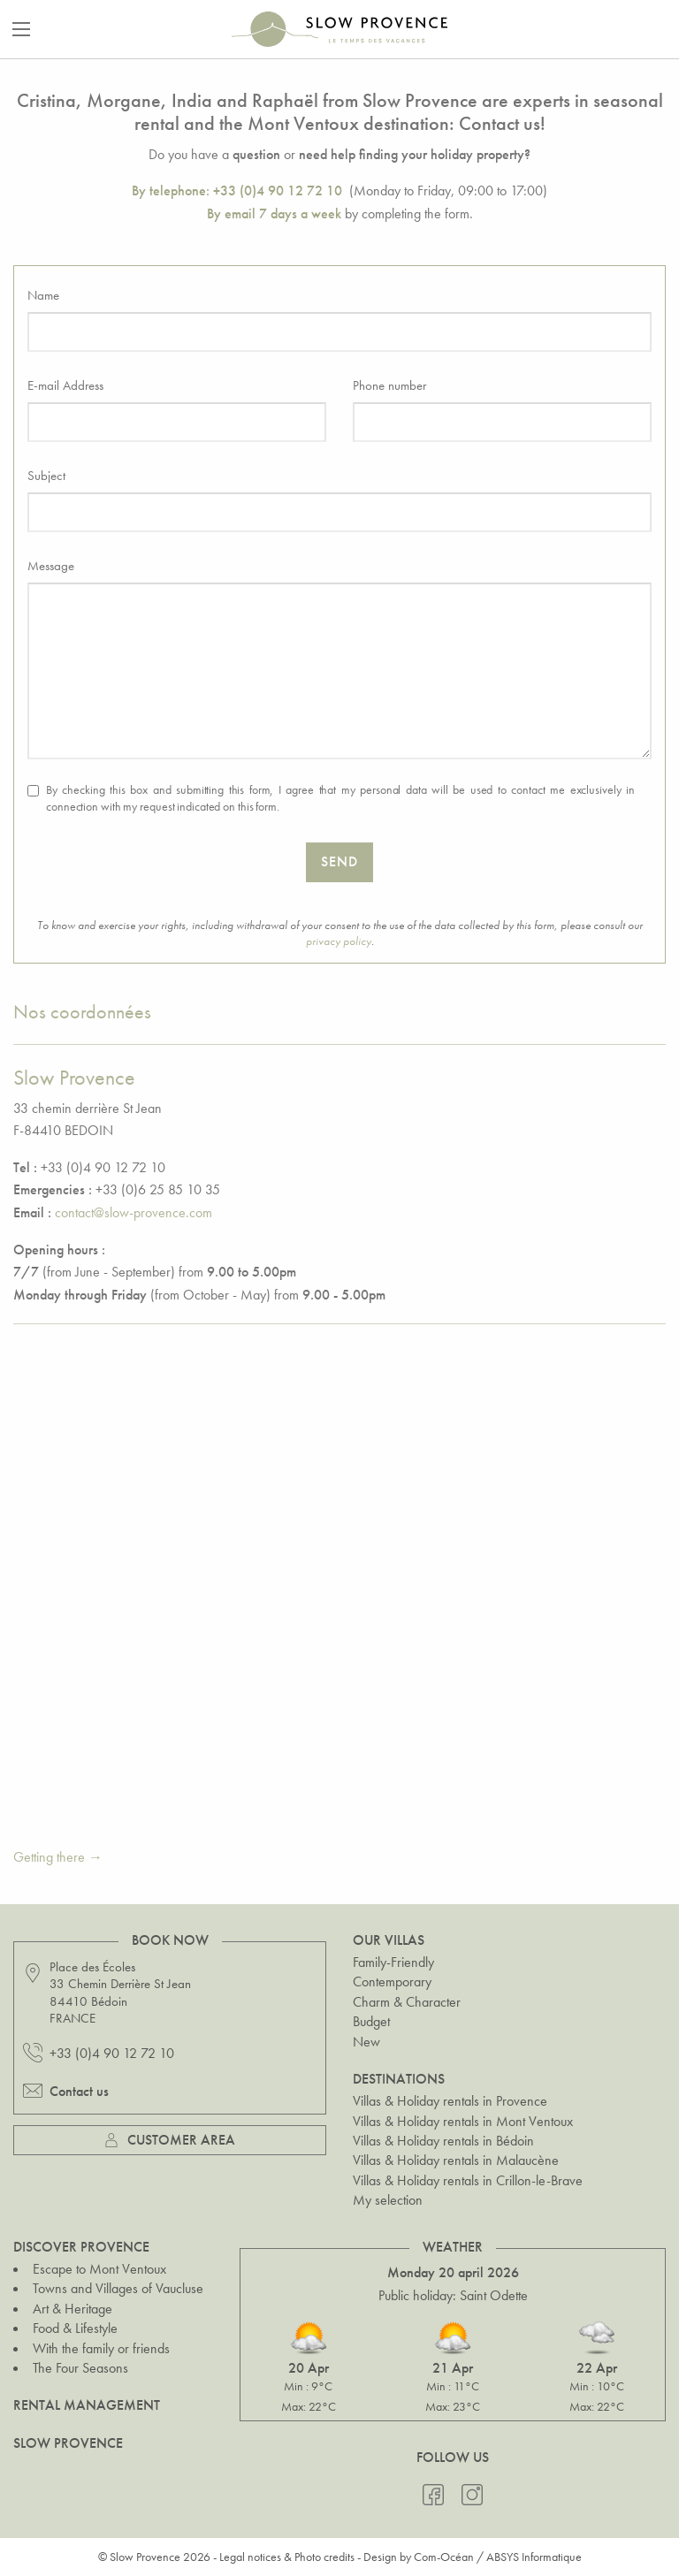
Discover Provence (81, 2246)
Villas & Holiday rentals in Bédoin (443, 2140)
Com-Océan (444, 2557)
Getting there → (58, 1857)
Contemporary (392, 1981)
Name (43, 295)
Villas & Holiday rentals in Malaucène (456, 2160)
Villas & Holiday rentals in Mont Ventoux (463, 2121)
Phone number (389, 385)
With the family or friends (101, 2348)
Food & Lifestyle (75, 2328)
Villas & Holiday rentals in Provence (450, 2101)
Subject (46, 475)
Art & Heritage (72, 2308)
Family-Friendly (393, 1962)
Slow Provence (68, 2443)
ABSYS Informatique (534, 2557)
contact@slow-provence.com (133, 1212)
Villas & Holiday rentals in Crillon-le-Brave (468, 2180)
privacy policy (338, 941)
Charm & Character (407, 2002)
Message (50, 566)
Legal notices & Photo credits (287, 2557)
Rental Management (86, 2405)
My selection (388, 2200)
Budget (371, 2021)
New (366, 2041)
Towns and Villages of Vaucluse (118, 2288)
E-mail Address (65, 385)
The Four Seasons (80, 2368)
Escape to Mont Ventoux (99, 2269)
